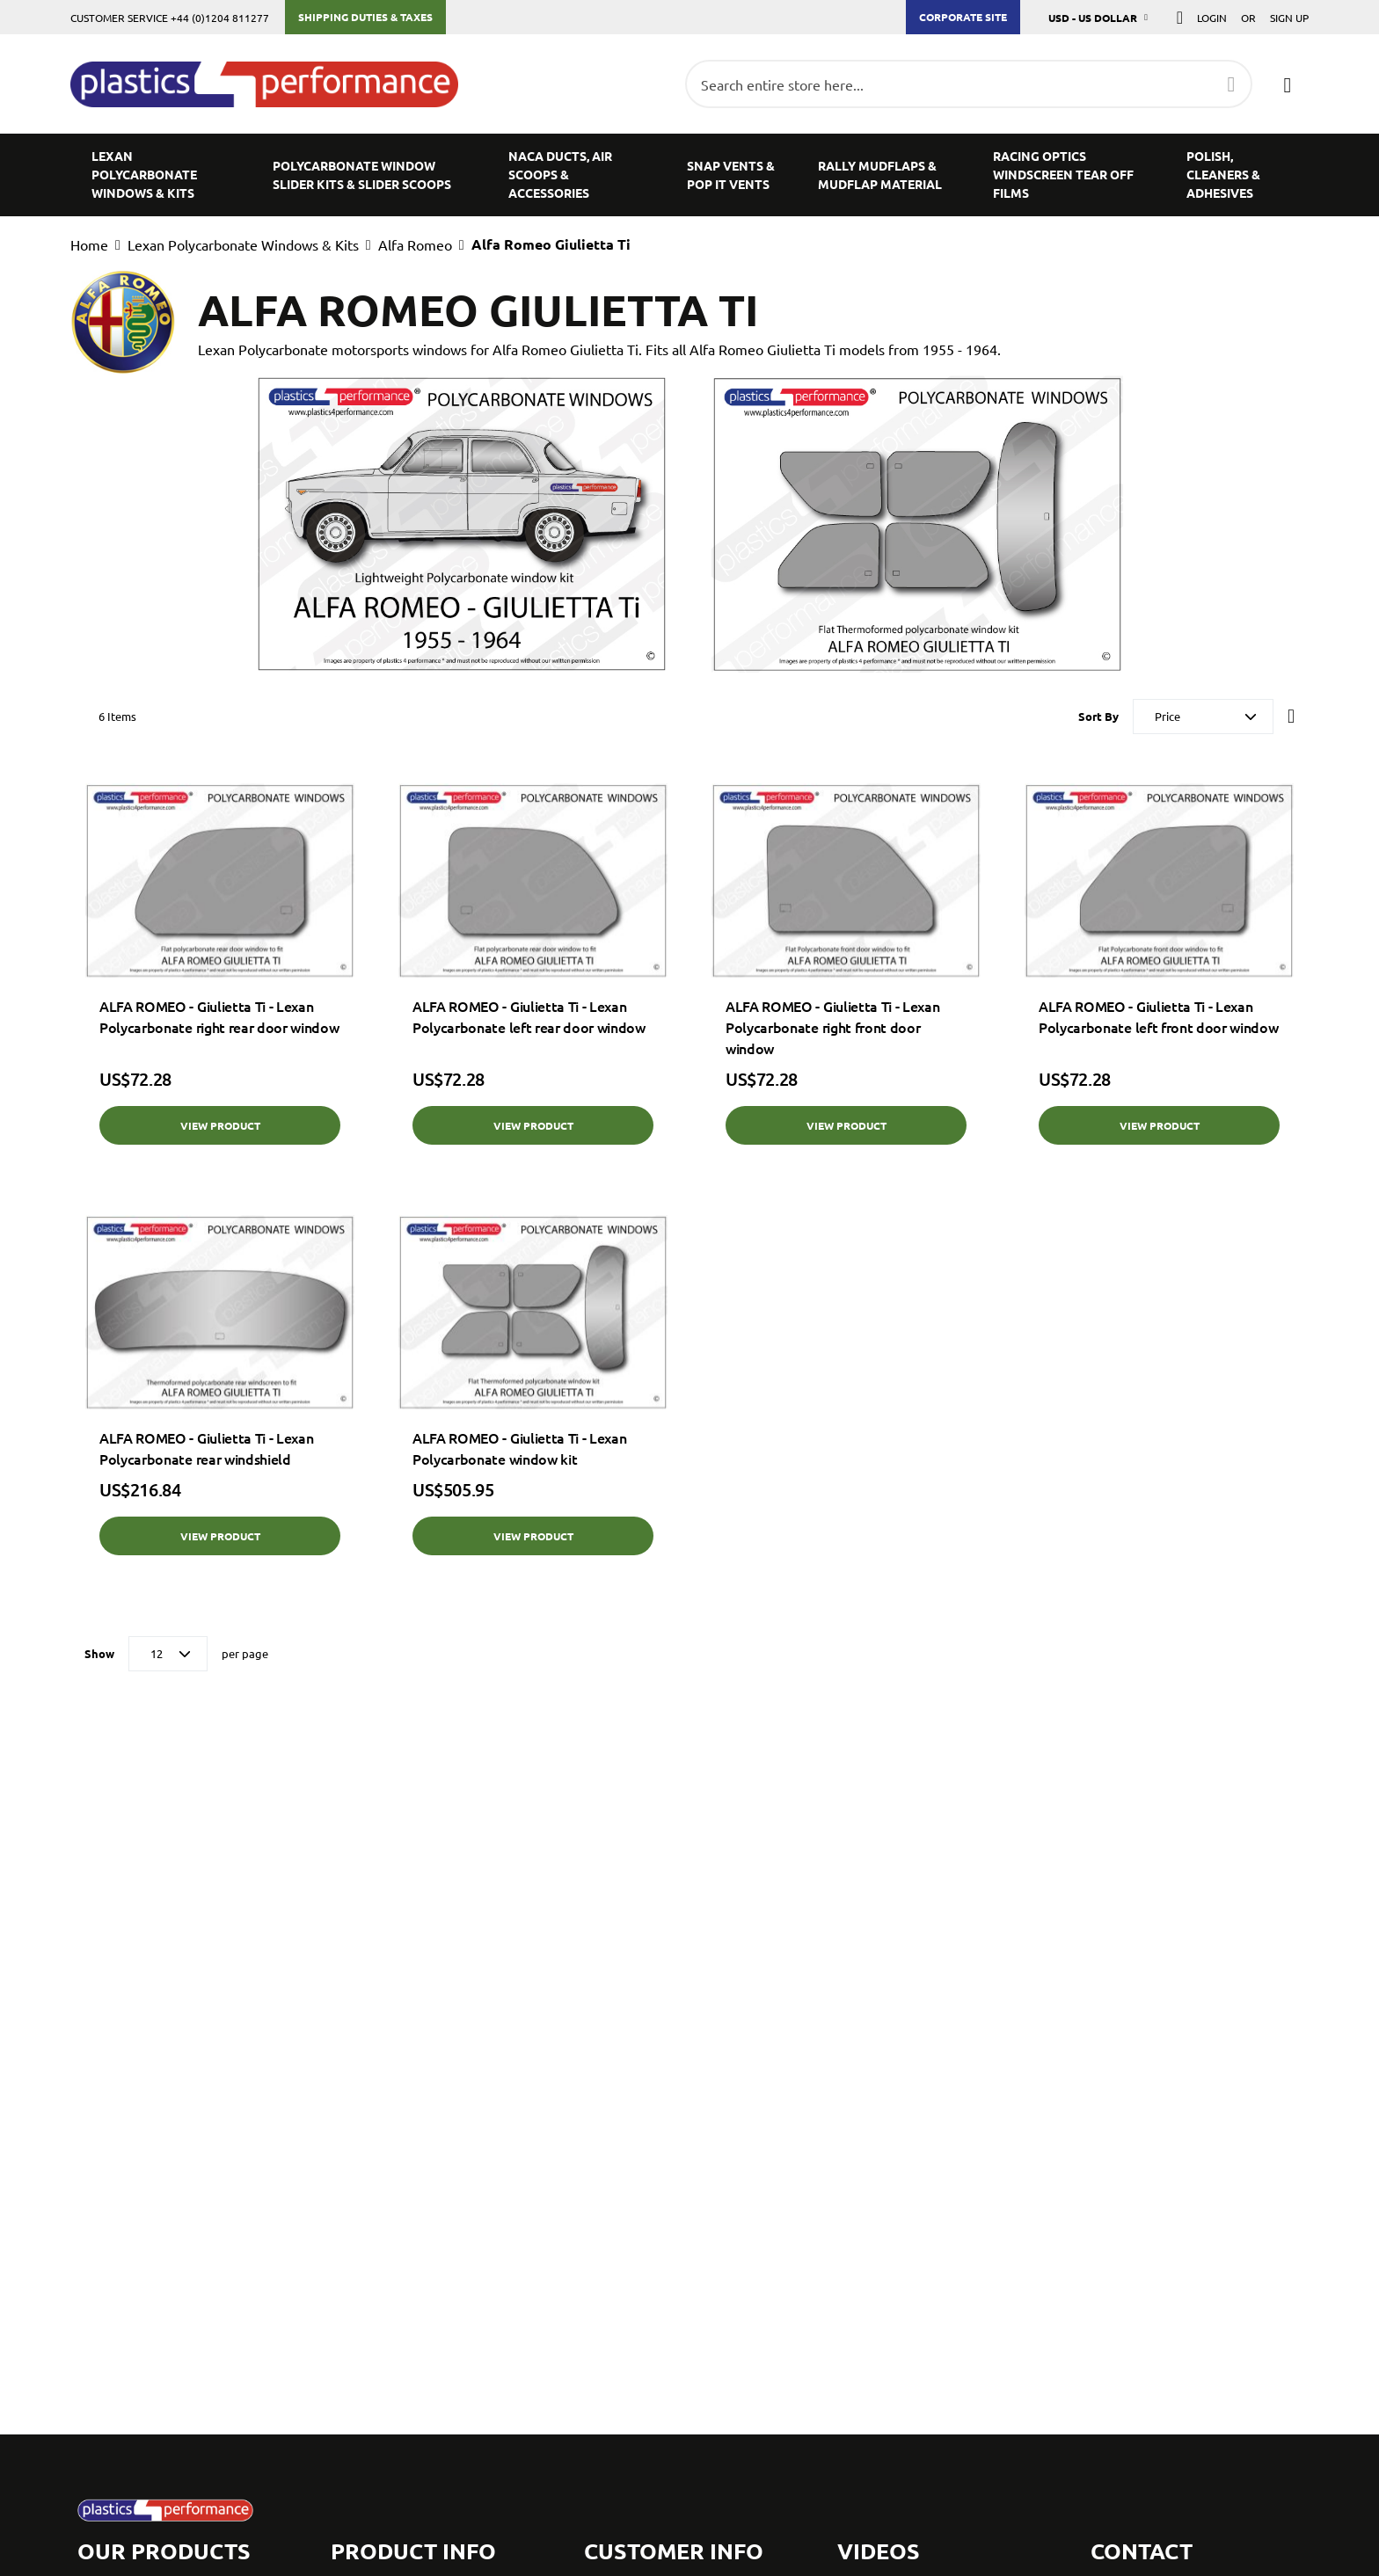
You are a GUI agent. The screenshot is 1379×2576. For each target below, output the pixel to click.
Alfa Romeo (415, 244)
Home (89, 244)
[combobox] (968, 84)
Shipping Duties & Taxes (365, 17)
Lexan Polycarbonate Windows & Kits (243, 244)
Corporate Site (963, 17)
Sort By (1098, 716)
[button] (1098, 17)
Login (1212, 18)
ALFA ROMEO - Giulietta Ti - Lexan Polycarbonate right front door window (832, 1027)
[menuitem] (161, 174)
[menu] (689, 174)
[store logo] (273, 84)
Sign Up (1289, 18)
